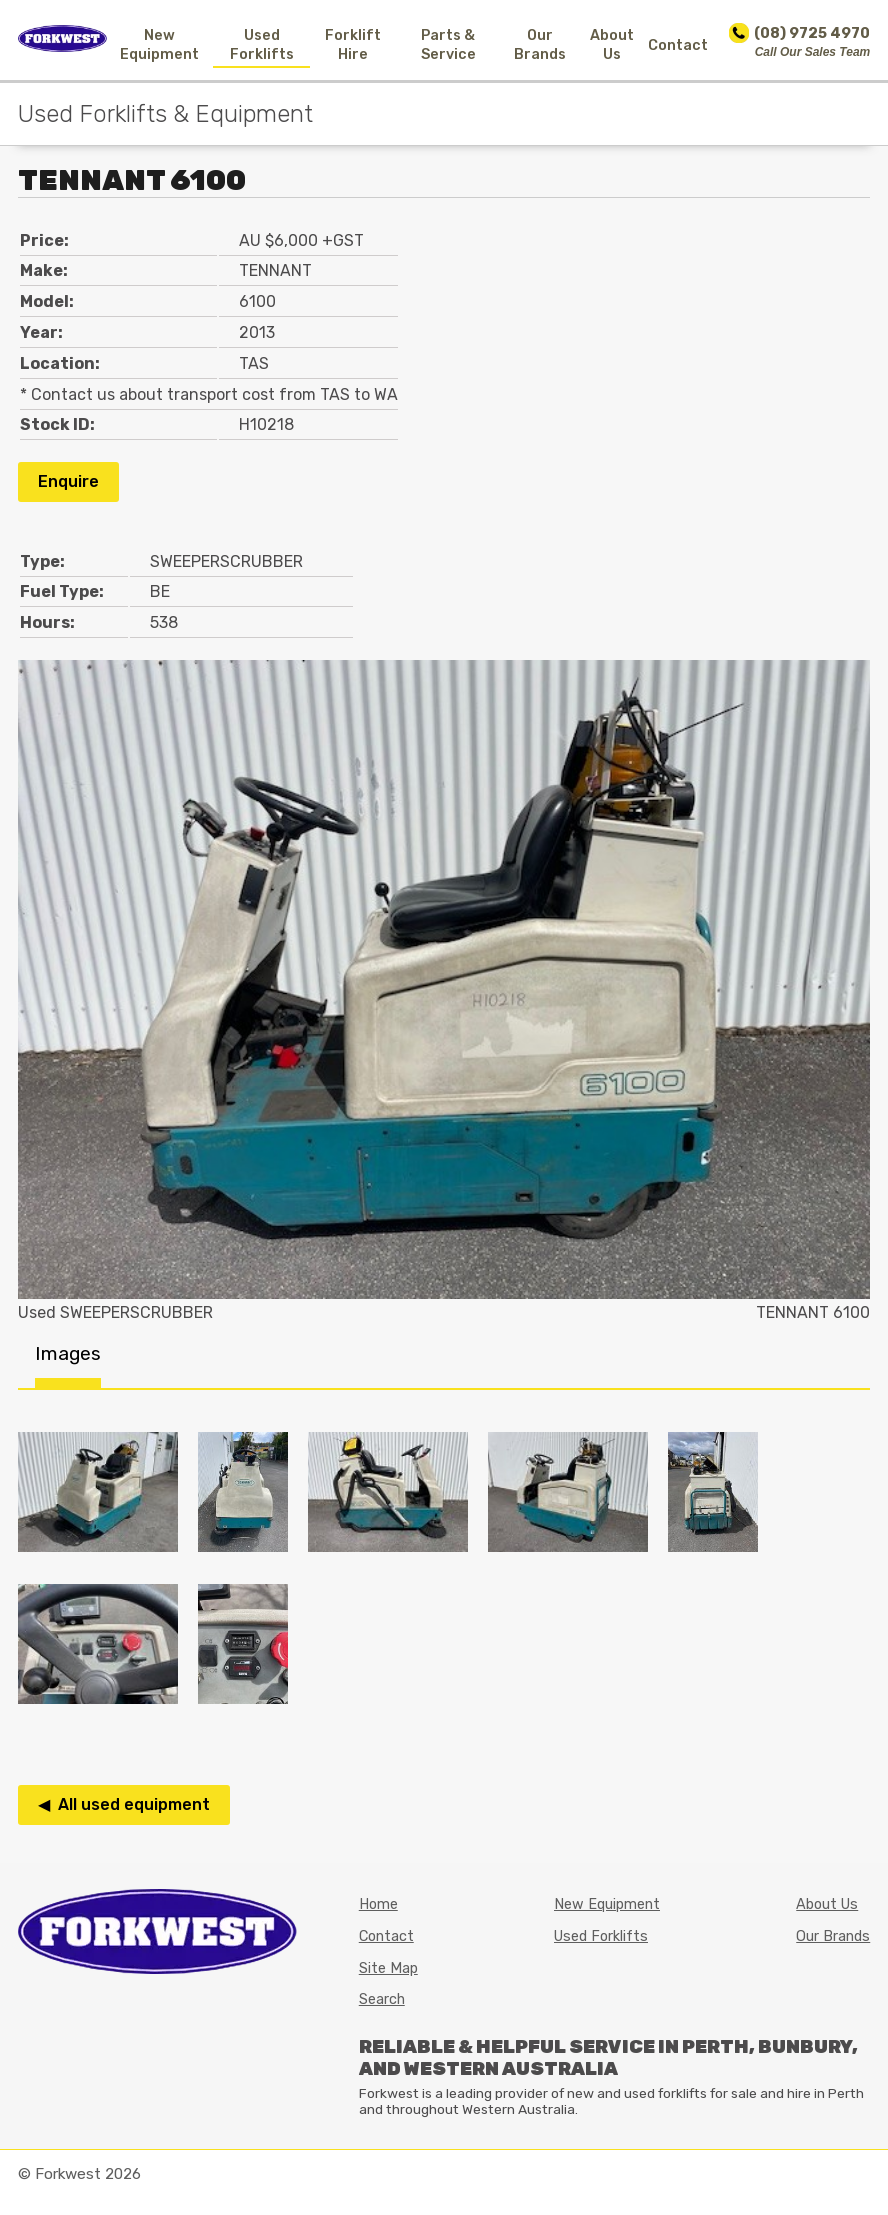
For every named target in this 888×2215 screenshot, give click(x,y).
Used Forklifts (262, 45)
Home (378, 1904)
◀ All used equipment (124, 1804)
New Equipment (159, 45)
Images (68, 1353)
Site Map (388, 1968)
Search (382, 1999)
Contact (678, 45)
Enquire (68, 481)
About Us (612, 45)
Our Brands (540, 45)
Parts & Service (448, 45)
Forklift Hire (353, 45)
